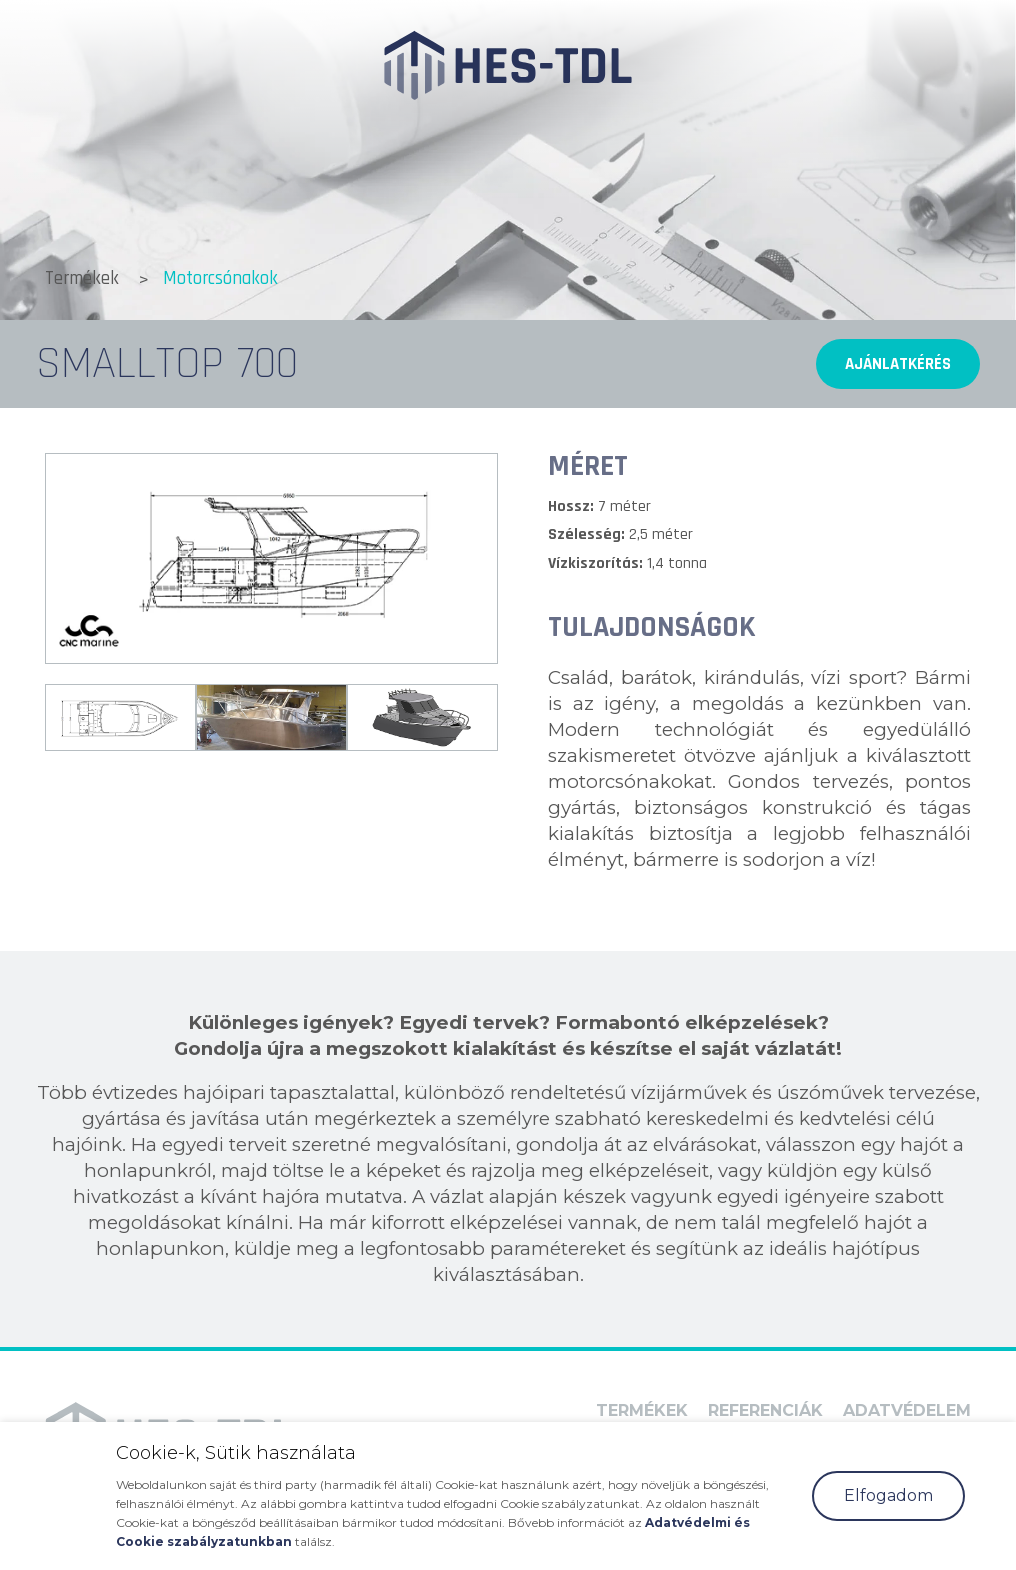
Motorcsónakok (220, 278)
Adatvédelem (907, 1410)
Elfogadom (888, 1495)
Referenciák (765, 1410)
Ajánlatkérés (898, 364)
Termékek (82, 278)
